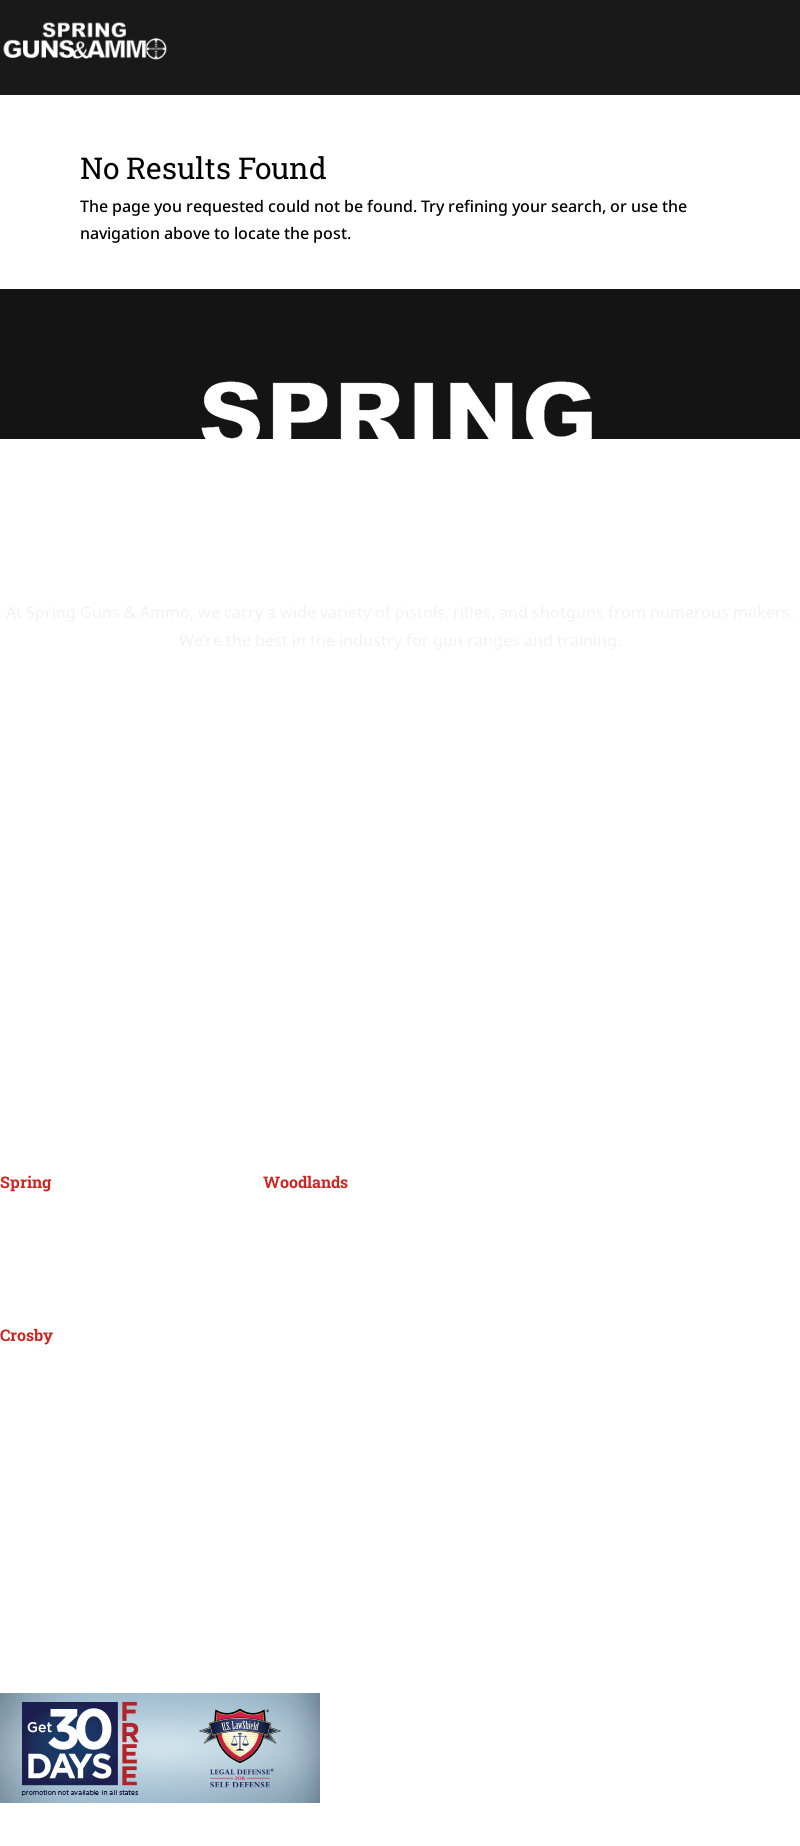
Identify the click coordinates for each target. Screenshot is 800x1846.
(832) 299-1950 (335, 1266)
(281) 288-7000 (72, 1293)
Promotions (97, 1538)
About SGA (93, 1571)
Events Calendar (115, 1505)
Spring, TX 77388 (63, 1250)
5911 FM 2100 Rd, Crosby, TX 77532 (131, 1376)
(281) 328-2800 (72, 1419)
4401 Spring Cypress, (79, 1223)
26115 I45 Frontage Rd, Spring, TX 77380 (415, 1223)
